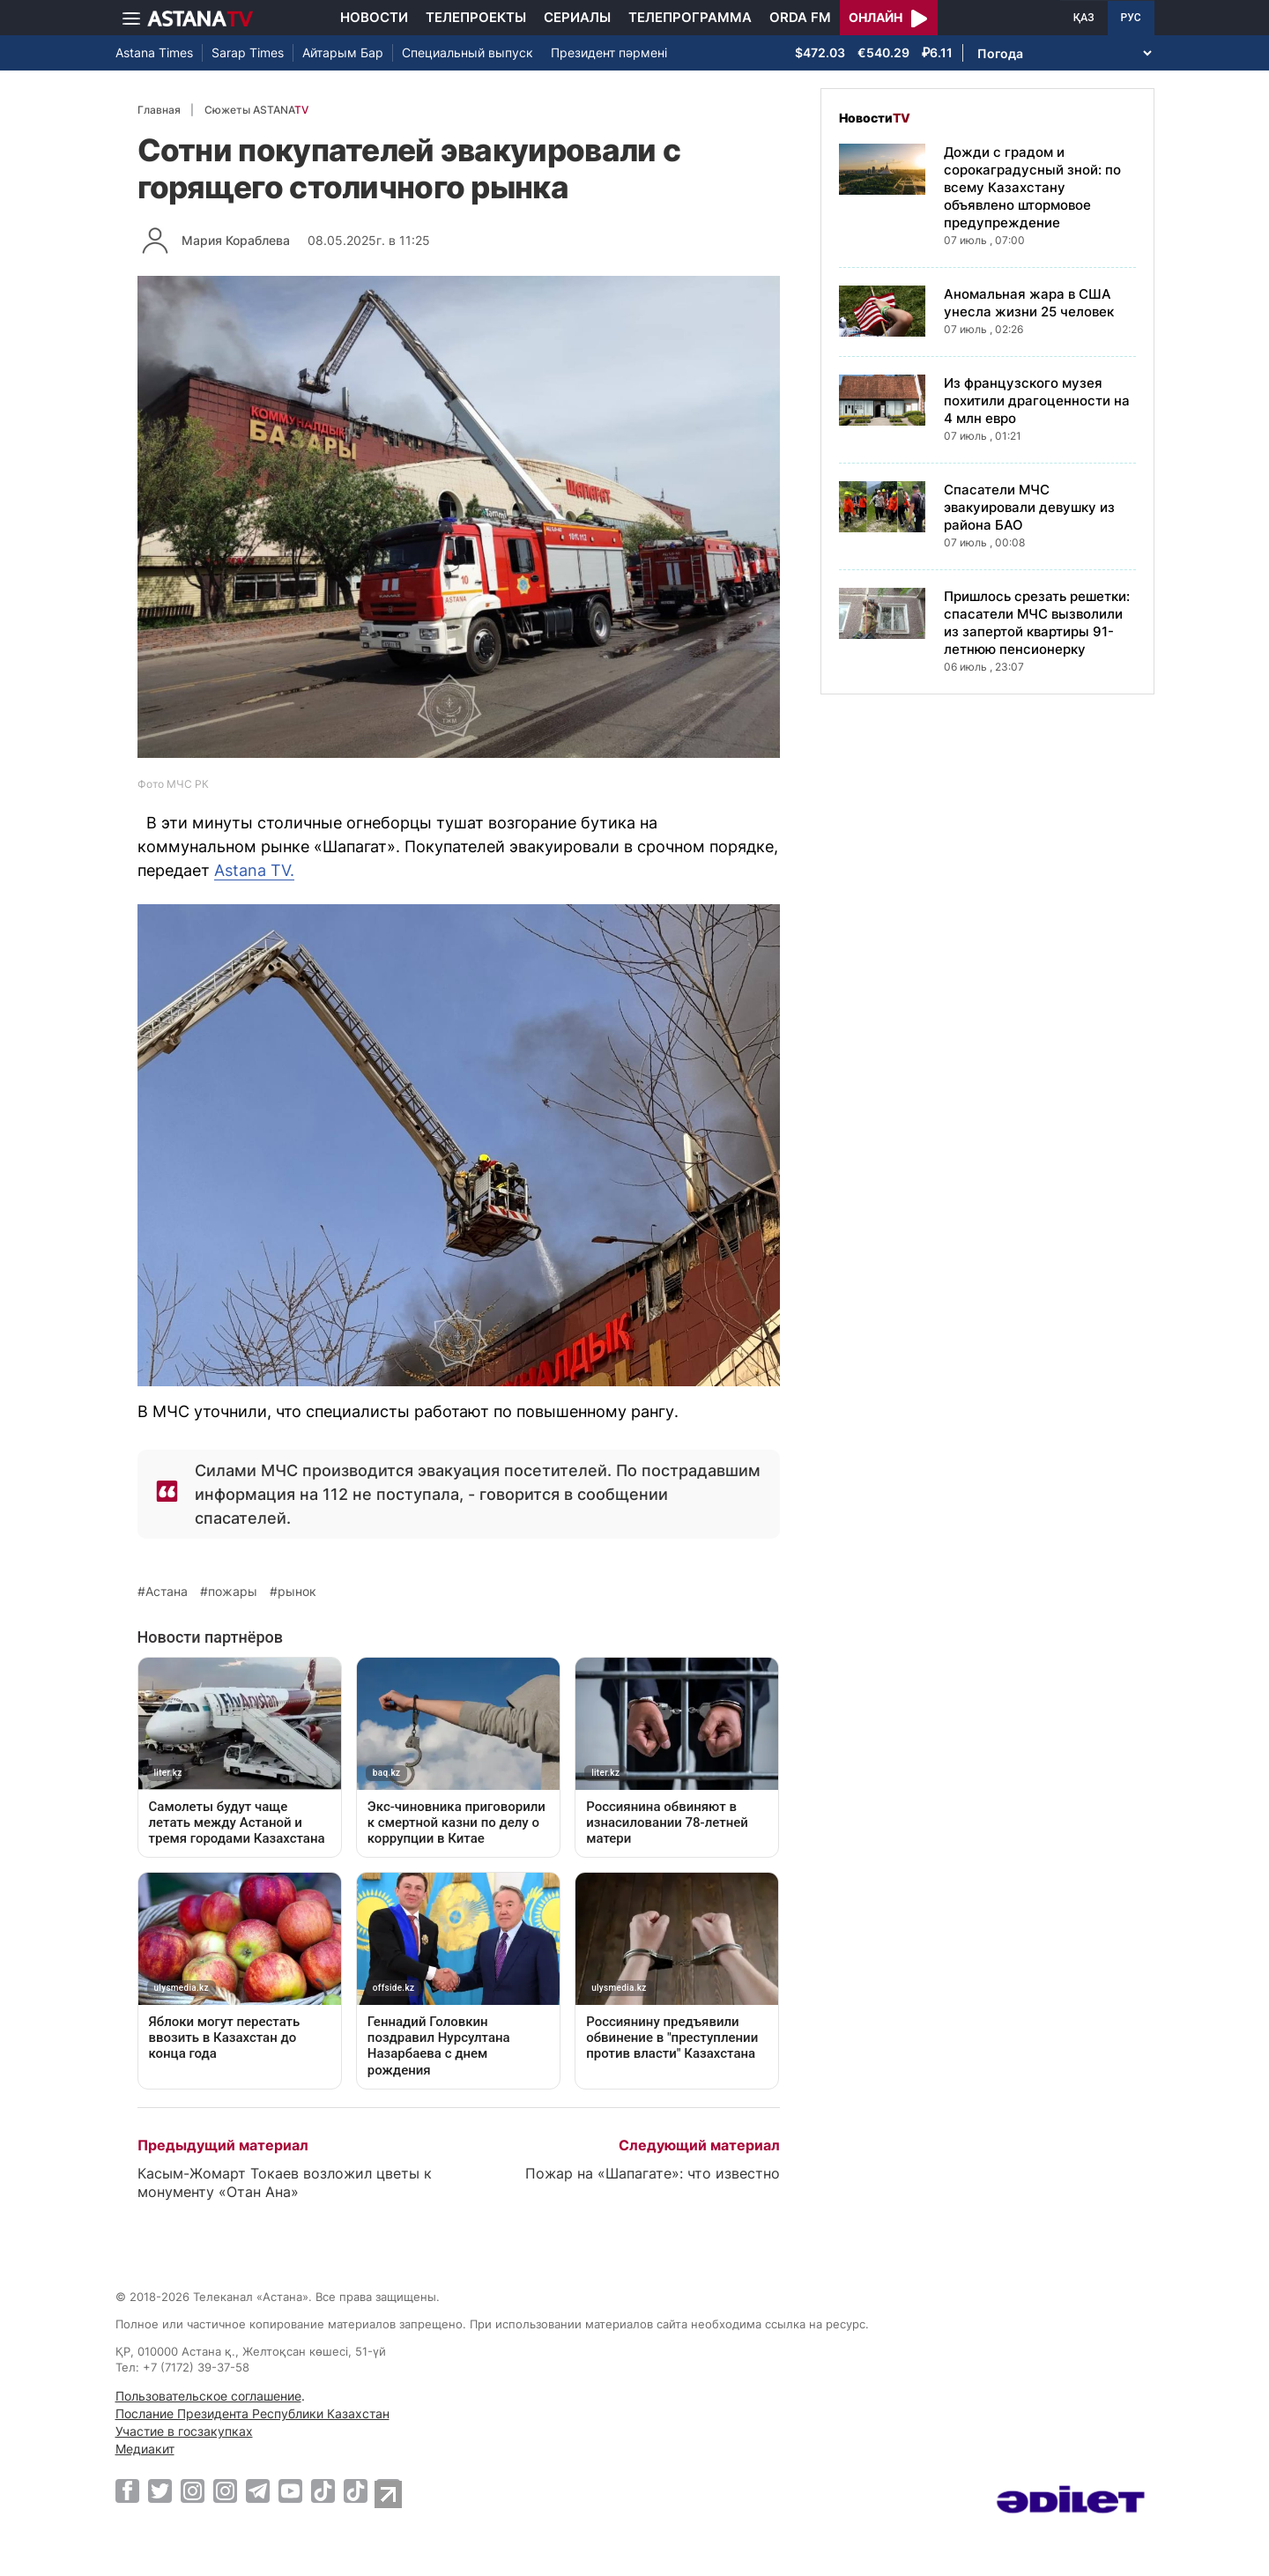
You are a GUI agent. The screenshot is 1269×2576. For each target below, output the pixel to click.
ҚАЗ (1084, 17)
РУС (1131, 17)
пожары (232, 1591)
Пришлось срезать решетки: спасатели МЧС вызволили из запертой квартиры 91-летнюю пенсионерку (1037, 622)
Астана (166, 1591)
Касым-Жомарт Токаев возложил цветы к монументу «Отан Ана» (284, 2182)
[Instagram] (192, 2490)
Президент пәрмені (609, 52)
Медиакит (144, 2448)
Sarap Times (248, 52)
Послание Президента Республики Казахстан (252, 2413)
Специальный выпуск (467, 52)
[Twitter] (160, 2490)
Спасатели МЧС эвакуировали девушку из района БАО (1029, 507)
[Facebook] (127, 2490)
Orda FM (800, 17)
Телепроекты (476, 17)
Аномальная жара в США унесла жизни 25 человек (1029, 303)
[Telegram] (258, 2490)
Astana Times (154, 52)
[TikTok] (323, 2491)
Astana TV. (254, 870)
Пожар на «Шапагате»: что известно (652, 2173)
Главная (159, 109)
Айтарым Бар (342, 52)
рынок (297, 1591)
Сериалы (577, 17)
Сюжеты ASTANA (256, 109)
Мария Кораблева (236, 240)
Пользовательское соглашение (208, 2395)
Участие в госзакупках (184, 2431)
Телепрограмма (690, 17)
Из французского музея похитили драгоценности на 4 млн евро (1037, 401)
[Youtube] (290, 2490)
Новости (374, 17)
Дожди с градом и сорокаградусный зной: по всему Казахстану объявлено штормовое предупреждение (1032, 187)
